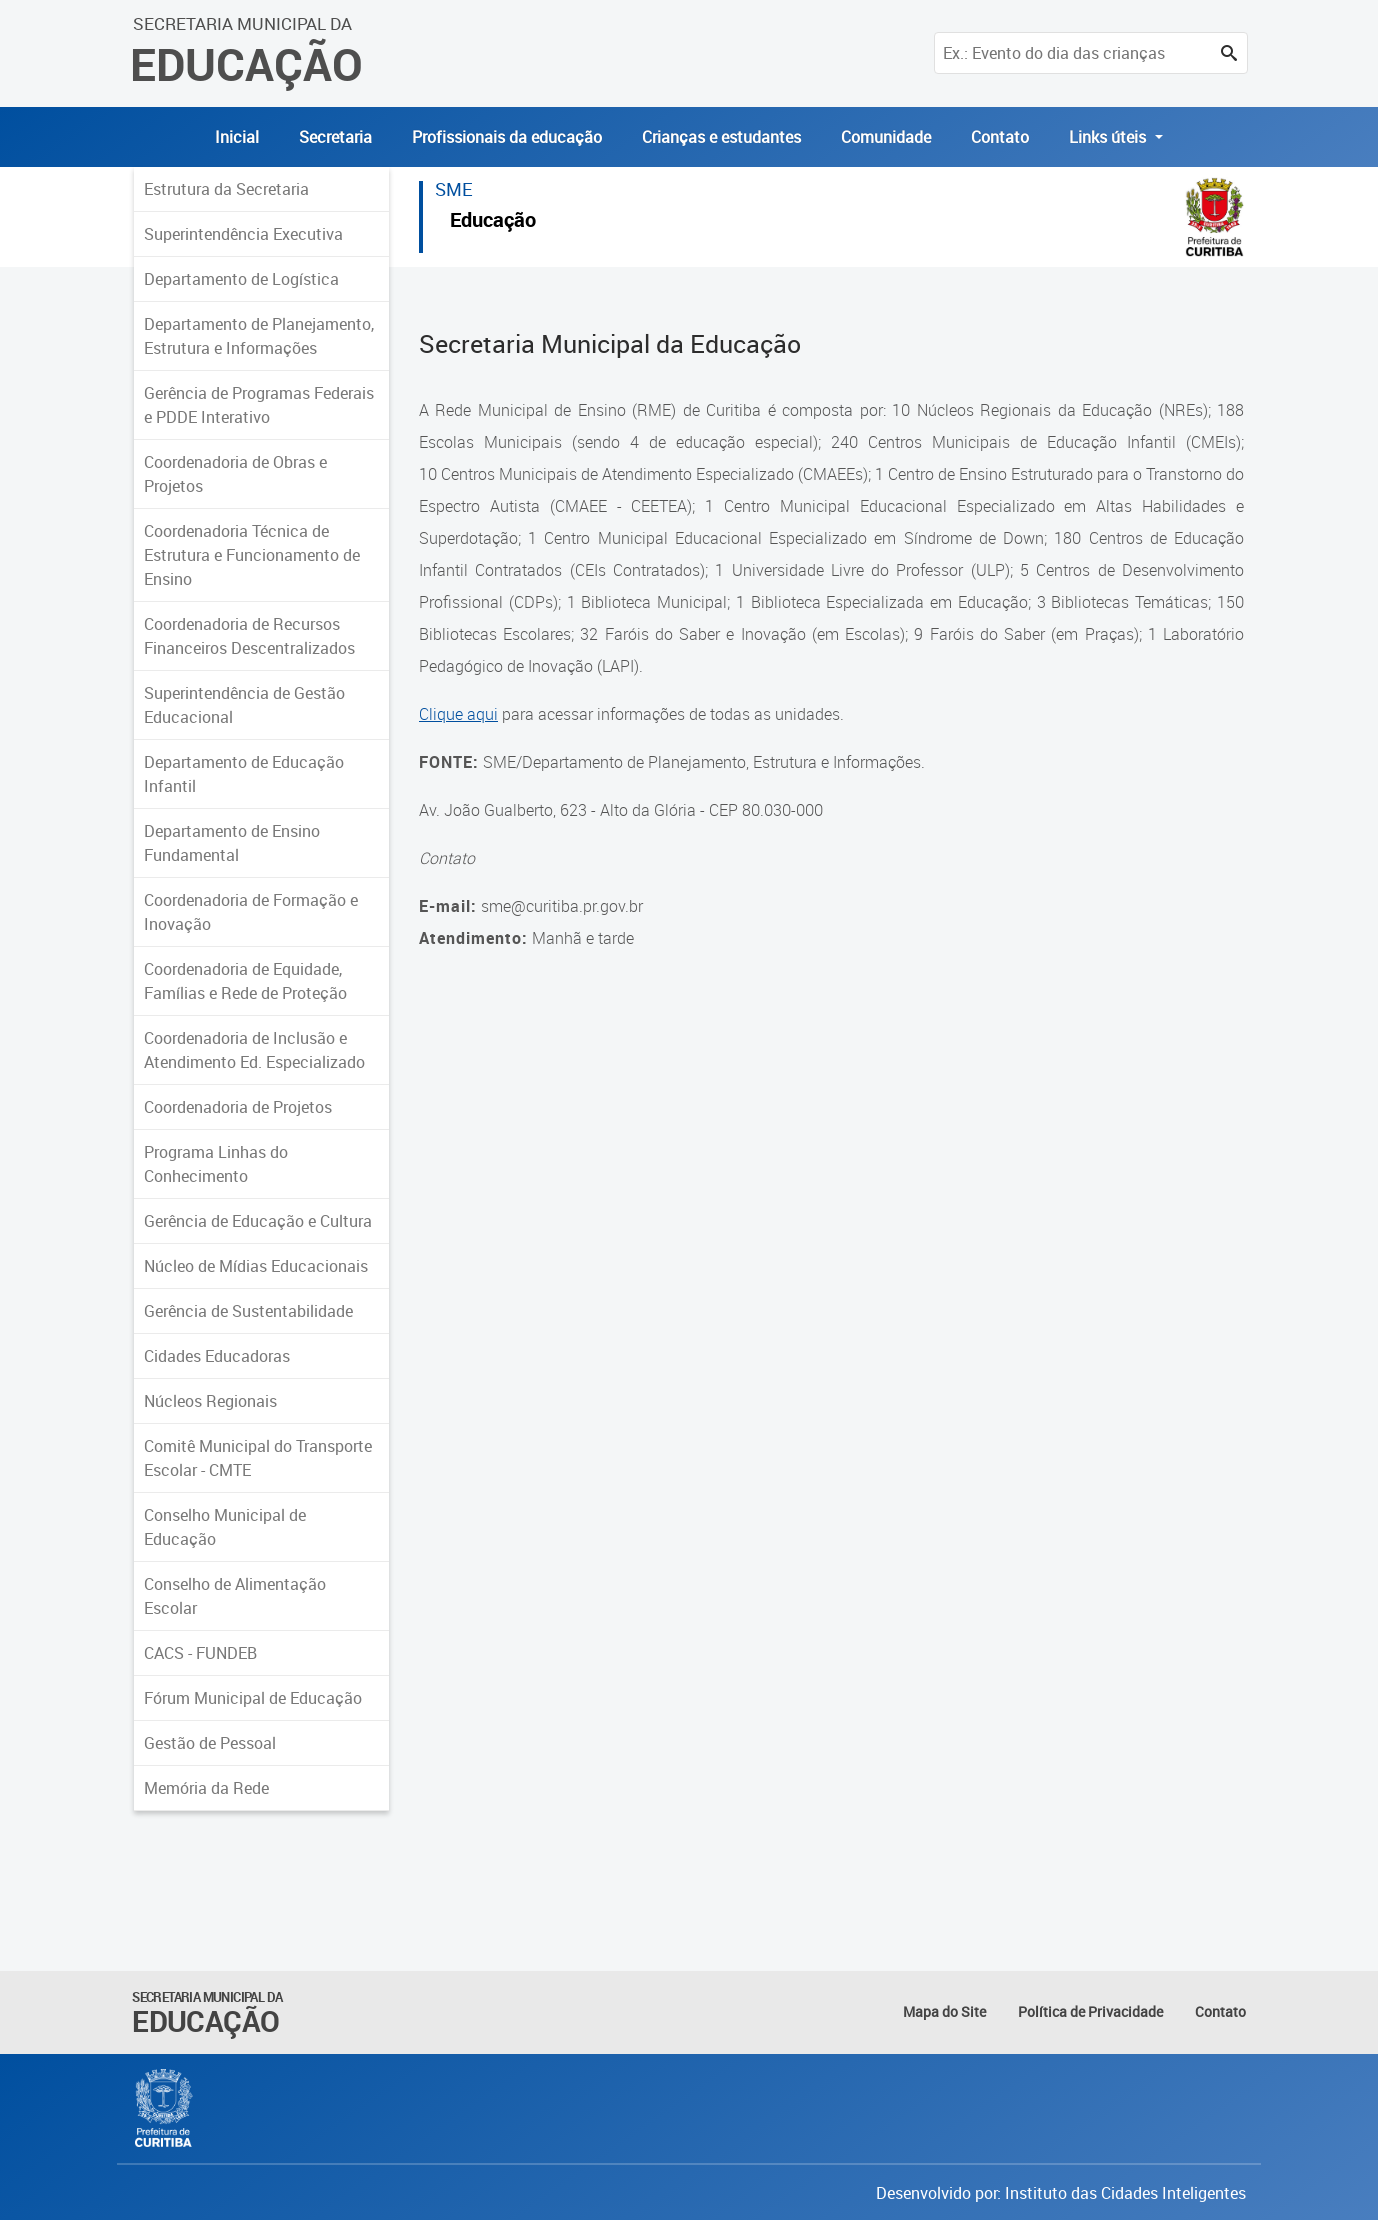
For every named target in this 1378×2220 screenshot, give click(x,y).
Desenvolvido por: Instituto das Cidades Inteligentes (1061, 2193)
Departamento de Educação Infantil (244, 774)
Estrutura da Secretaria (226, 189)
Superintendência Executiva (243, 234)
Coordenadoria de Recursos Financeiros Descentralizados (249, 636)
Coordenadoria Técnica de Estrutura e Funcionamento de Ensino (252, 555)
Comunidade (886, 137)
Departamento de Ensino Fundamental (232, 843)
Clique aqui (458, 714)
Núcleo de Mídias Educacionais (256, 1266)
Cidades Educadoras (217, 1356)
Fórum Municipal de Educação (253, 1698)
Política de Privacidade (1090, 2011)
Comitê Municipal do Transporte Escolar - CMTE (258, 1458)
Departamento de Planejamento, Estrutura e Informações (259, 336)
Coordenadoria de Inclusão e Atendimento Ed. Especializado (254, 1050)
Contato (1000, 137)
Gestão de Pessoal (210, 1743)
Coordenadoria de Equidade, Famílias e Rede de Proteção (245, 981)
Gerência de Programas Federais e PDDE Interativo (259, 405)
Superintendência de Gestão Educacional (244, 705)
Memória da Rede (206, 1788)
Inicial (237, 137)
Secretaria (335, 137)
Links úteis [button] (1109, 137)
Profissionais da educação (507, 137)
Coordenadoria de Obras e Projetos (235, 474)
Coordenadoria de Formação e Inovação (251, 912)
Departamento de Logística (241, 279)
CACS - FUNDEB (200, 1653)
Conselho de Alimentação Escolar (235, 1596)
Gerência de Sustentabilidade (248, 1311)
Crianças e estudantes (721, 137)
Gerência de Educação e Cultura (258, 1221)
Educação (493, 222)
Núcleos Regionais (210, 1401)
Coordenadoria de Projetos (238, 1107)
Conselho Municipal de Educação (225, 1527)
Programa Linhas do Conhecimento (216, 1164)
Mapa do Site (944, 2011)
